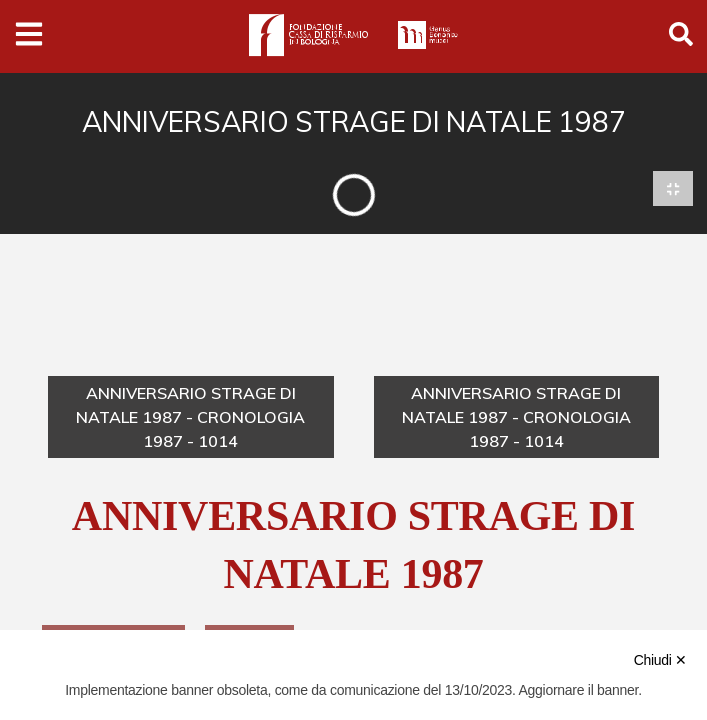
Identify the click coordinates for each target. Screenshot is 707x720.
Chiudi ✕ (660, 660)
